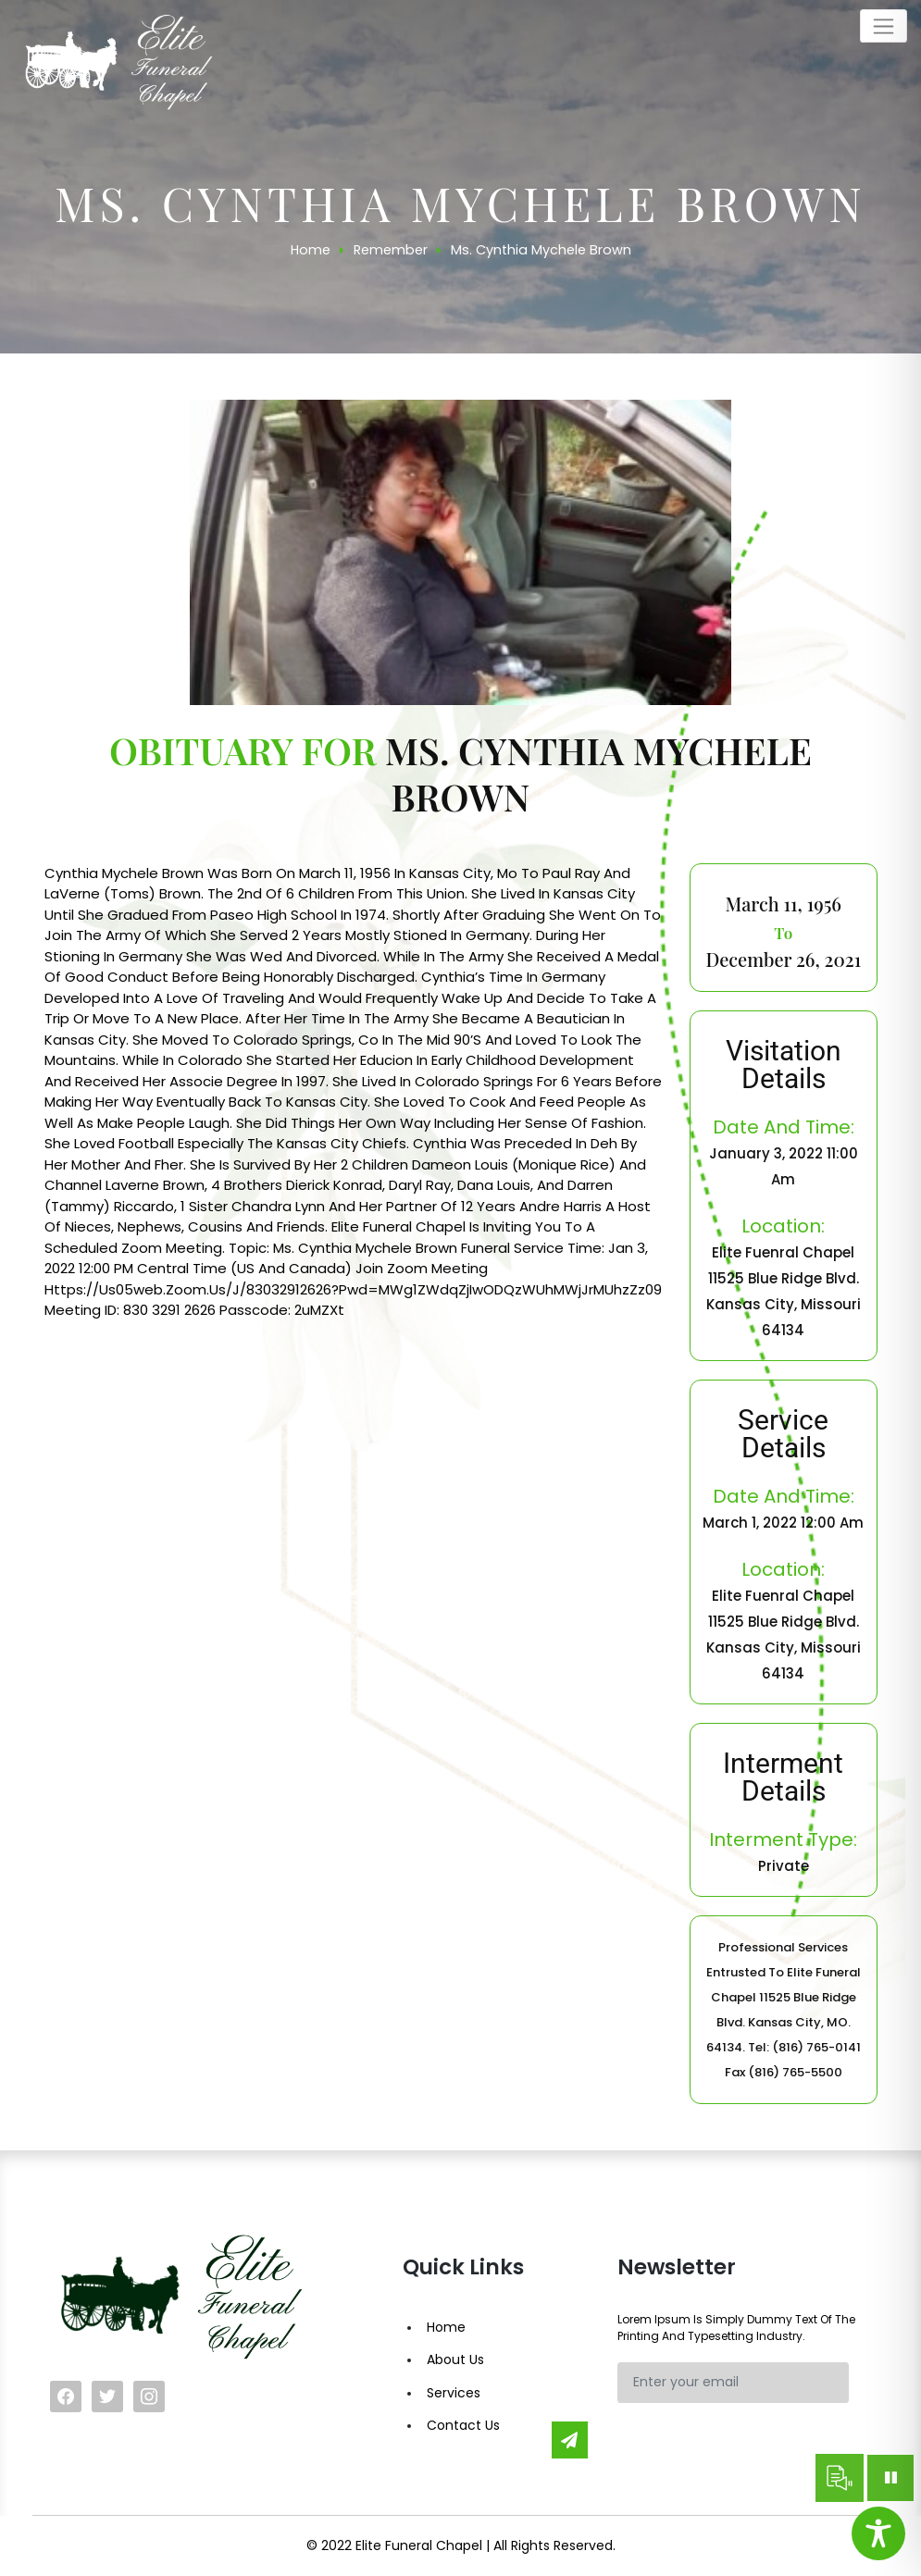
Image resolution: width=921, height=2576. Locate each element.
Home (446, 2327)
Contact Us (463, 2425)
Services (453, 2393)
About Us (455, 2359)
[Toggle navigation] (883, 26)
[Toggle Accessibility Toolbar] (878, 2533)
